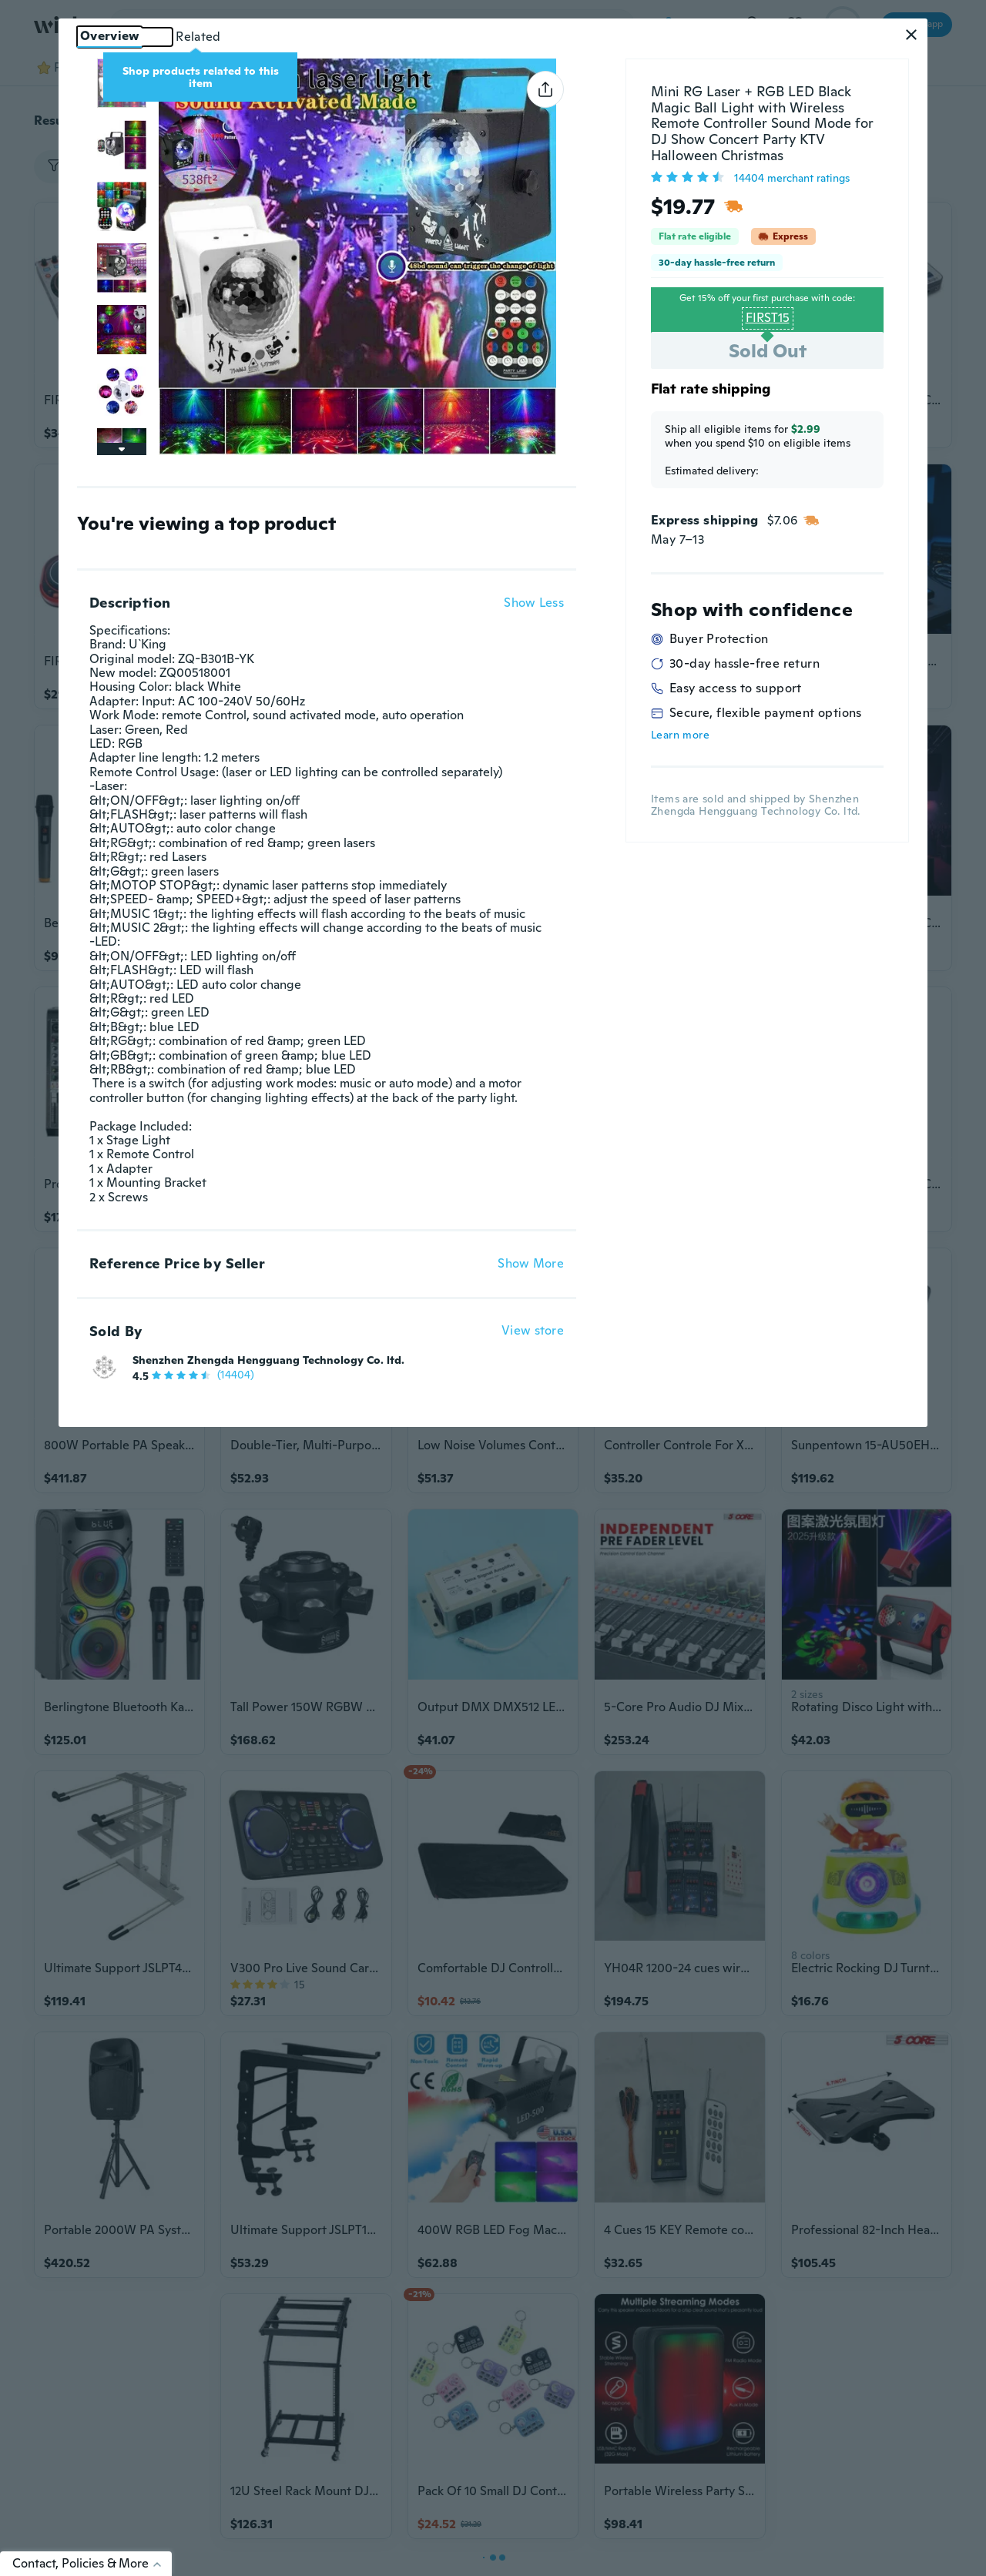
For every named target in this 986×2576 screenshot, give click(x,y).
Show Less (534, 603)
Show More (531, 1264)
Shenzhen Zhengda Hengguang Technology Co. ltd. (268, 1360)
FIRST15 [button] (768, 318)
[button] (911, 34)
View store (532, 1331)
